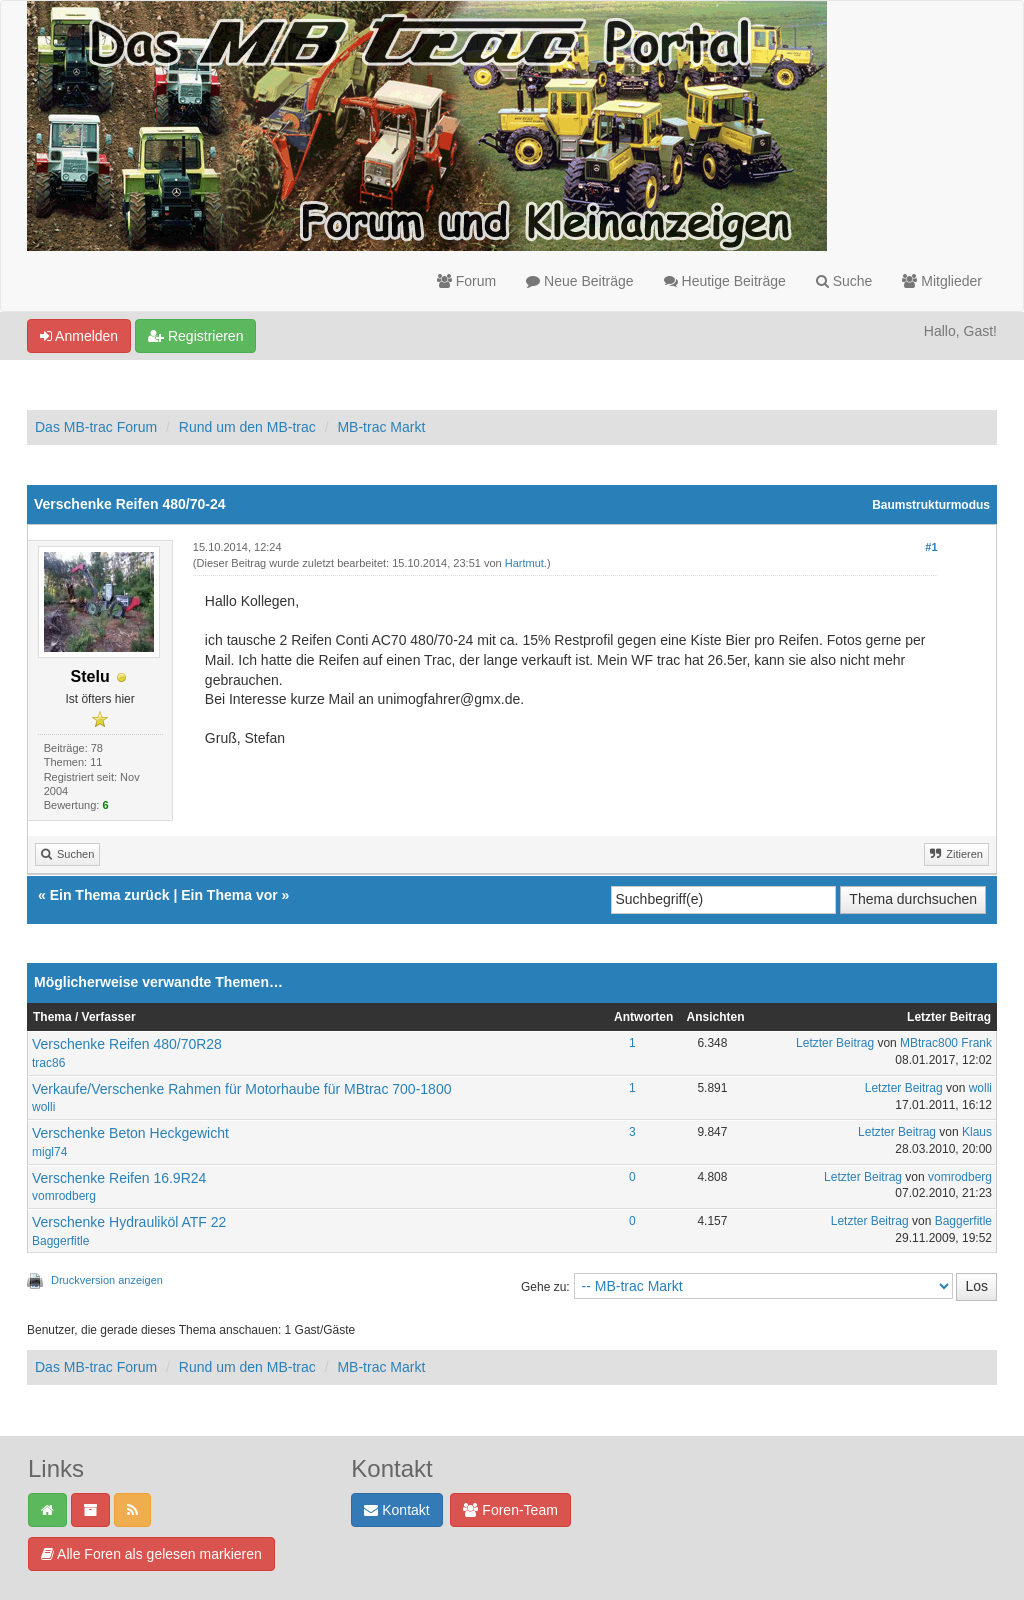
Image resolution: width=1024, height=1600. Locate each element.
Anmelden (79, 336)
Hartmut (524, 563)
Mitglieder (942, 281)
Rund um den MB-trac (247, 427)
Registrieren (195, 336)
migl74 (49, 1152)
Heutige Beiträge (725, 281)
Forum (466, 281)
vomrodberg (64, 1196)
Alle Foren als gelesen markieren (151, 1554)
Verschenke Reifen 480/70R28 (127, 1044)
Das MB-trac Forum (96, 427)
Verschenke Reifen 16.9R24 (119, 1178)
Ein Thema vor (229, 895)
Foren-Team (510, 1510)
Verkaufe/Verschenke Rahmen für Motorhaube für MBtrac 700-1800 (241, 1089)
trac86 (48, 1063)
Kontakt (396, 1510)
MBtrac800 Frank (946, 1043)
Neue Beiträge (579, 281)
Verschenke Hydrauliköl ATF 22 (129, 1222)
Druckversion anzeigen (107, 1280)
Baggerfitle (60, 1241)
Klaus (977, 1132)
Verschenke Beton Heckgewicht (130, 1133)
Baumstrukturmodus (931, 505)
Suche (844, 281)
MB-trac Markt (381, 427)
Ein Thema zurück (110, 895)
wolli (43, 1107)
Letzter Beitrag (835, 1043)
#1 (931, 547)
